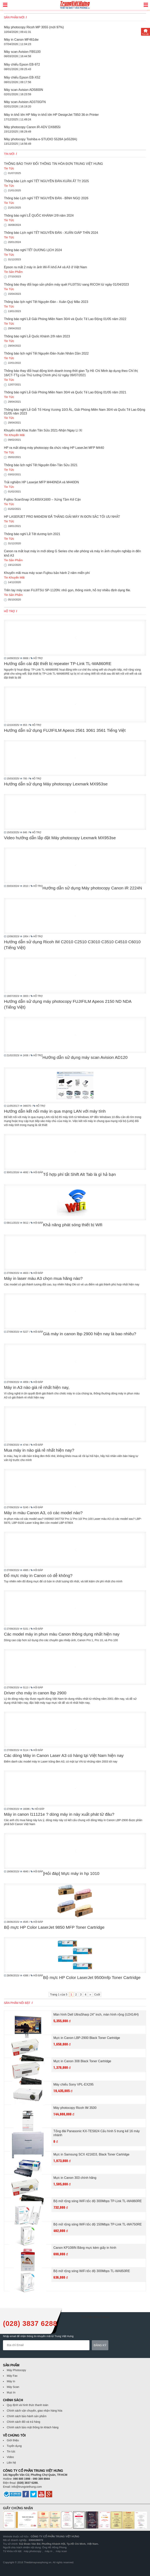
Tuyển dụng (14, 2445)
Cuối (97, 1994)
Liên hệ (11, 2462)
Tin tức (11, 2451)
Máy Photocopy (16, 2370)
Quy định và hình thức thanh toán (27, 2405)
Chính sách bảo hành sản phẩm (26, 2416)
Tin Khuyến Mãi (14, 435)
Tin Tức (9, 168)
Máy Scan (13, 2386)
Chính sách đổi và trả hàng (23, 2421)
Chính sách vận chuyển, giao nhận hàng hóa (34, 2410)
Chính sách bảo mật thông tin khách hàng (33, 2427)
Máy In (11, 2381)
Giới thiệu (13, 2440)
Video (10, 2457)
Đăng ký (100, 2345)
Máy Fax (12, 2375)
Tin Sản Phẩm (13, 271)
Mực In (11, 2392)
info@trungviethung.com (27, 2486)
